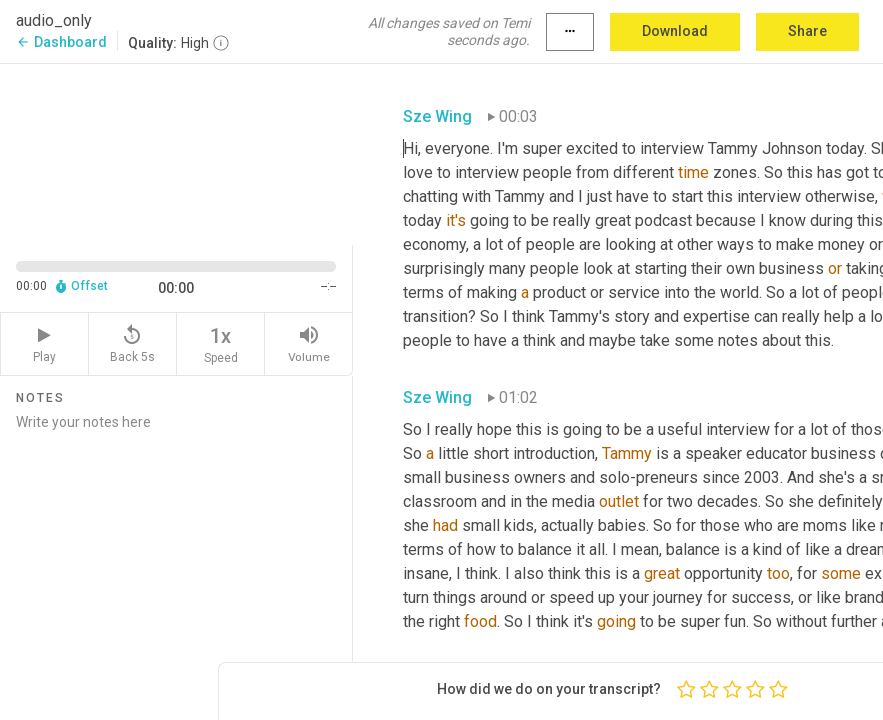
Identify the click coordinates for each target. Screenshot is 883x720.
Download (675, 31)
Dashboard (61, 42)
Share (807, 31)
